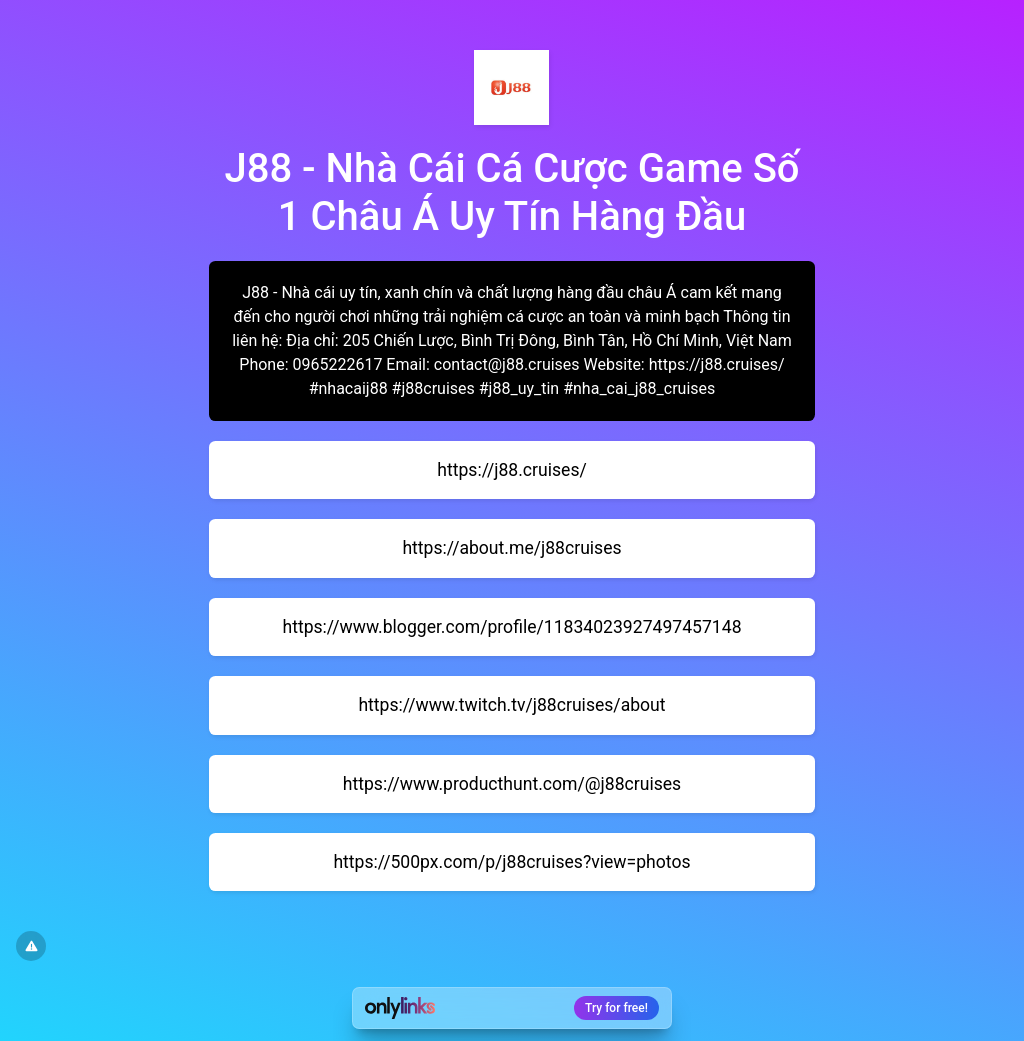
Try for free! (616, 1008)
